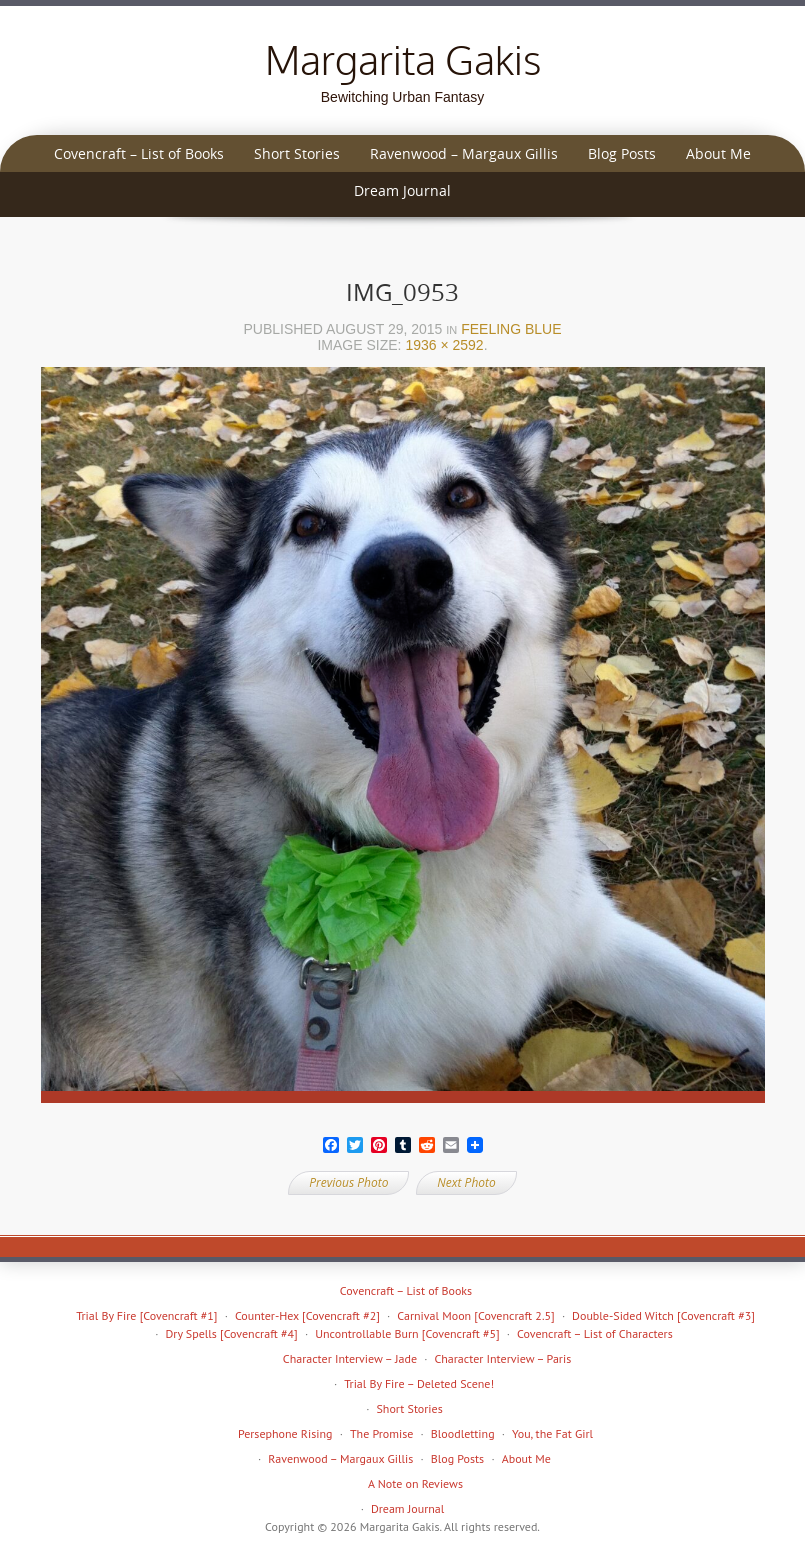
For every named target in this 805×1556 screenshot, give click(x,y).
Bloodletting (463, 1433)
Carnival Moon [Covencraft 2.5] (475, 1315)
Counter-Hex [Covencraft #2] (307, 1315)
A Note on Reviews (415, 1483)
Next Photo (466, 1182)
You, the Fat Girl (552, 1433)
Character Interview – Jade (350, 1358)
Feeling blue (511, 329)
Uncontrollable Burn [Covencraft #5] (407, 1333)
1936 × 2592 (444, 345)
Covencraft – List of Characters (595, 1333)
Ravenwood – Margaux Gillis (464, 153)
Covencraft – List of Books (139, 153)
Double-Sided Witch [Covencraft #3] (663, 1315)
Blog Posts (622, 153)
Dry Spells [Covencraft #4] (231, 1333)
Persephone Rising (285, 1433)
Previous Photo (348, 1182)
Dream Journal (402, 190)
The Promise (381, 1433)
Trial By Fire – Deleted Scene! (419, 1383)
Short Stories (297, 153)
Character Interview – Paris (502, 1358)
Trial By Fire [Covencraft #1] (146, 1315)
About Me (718, 153)
